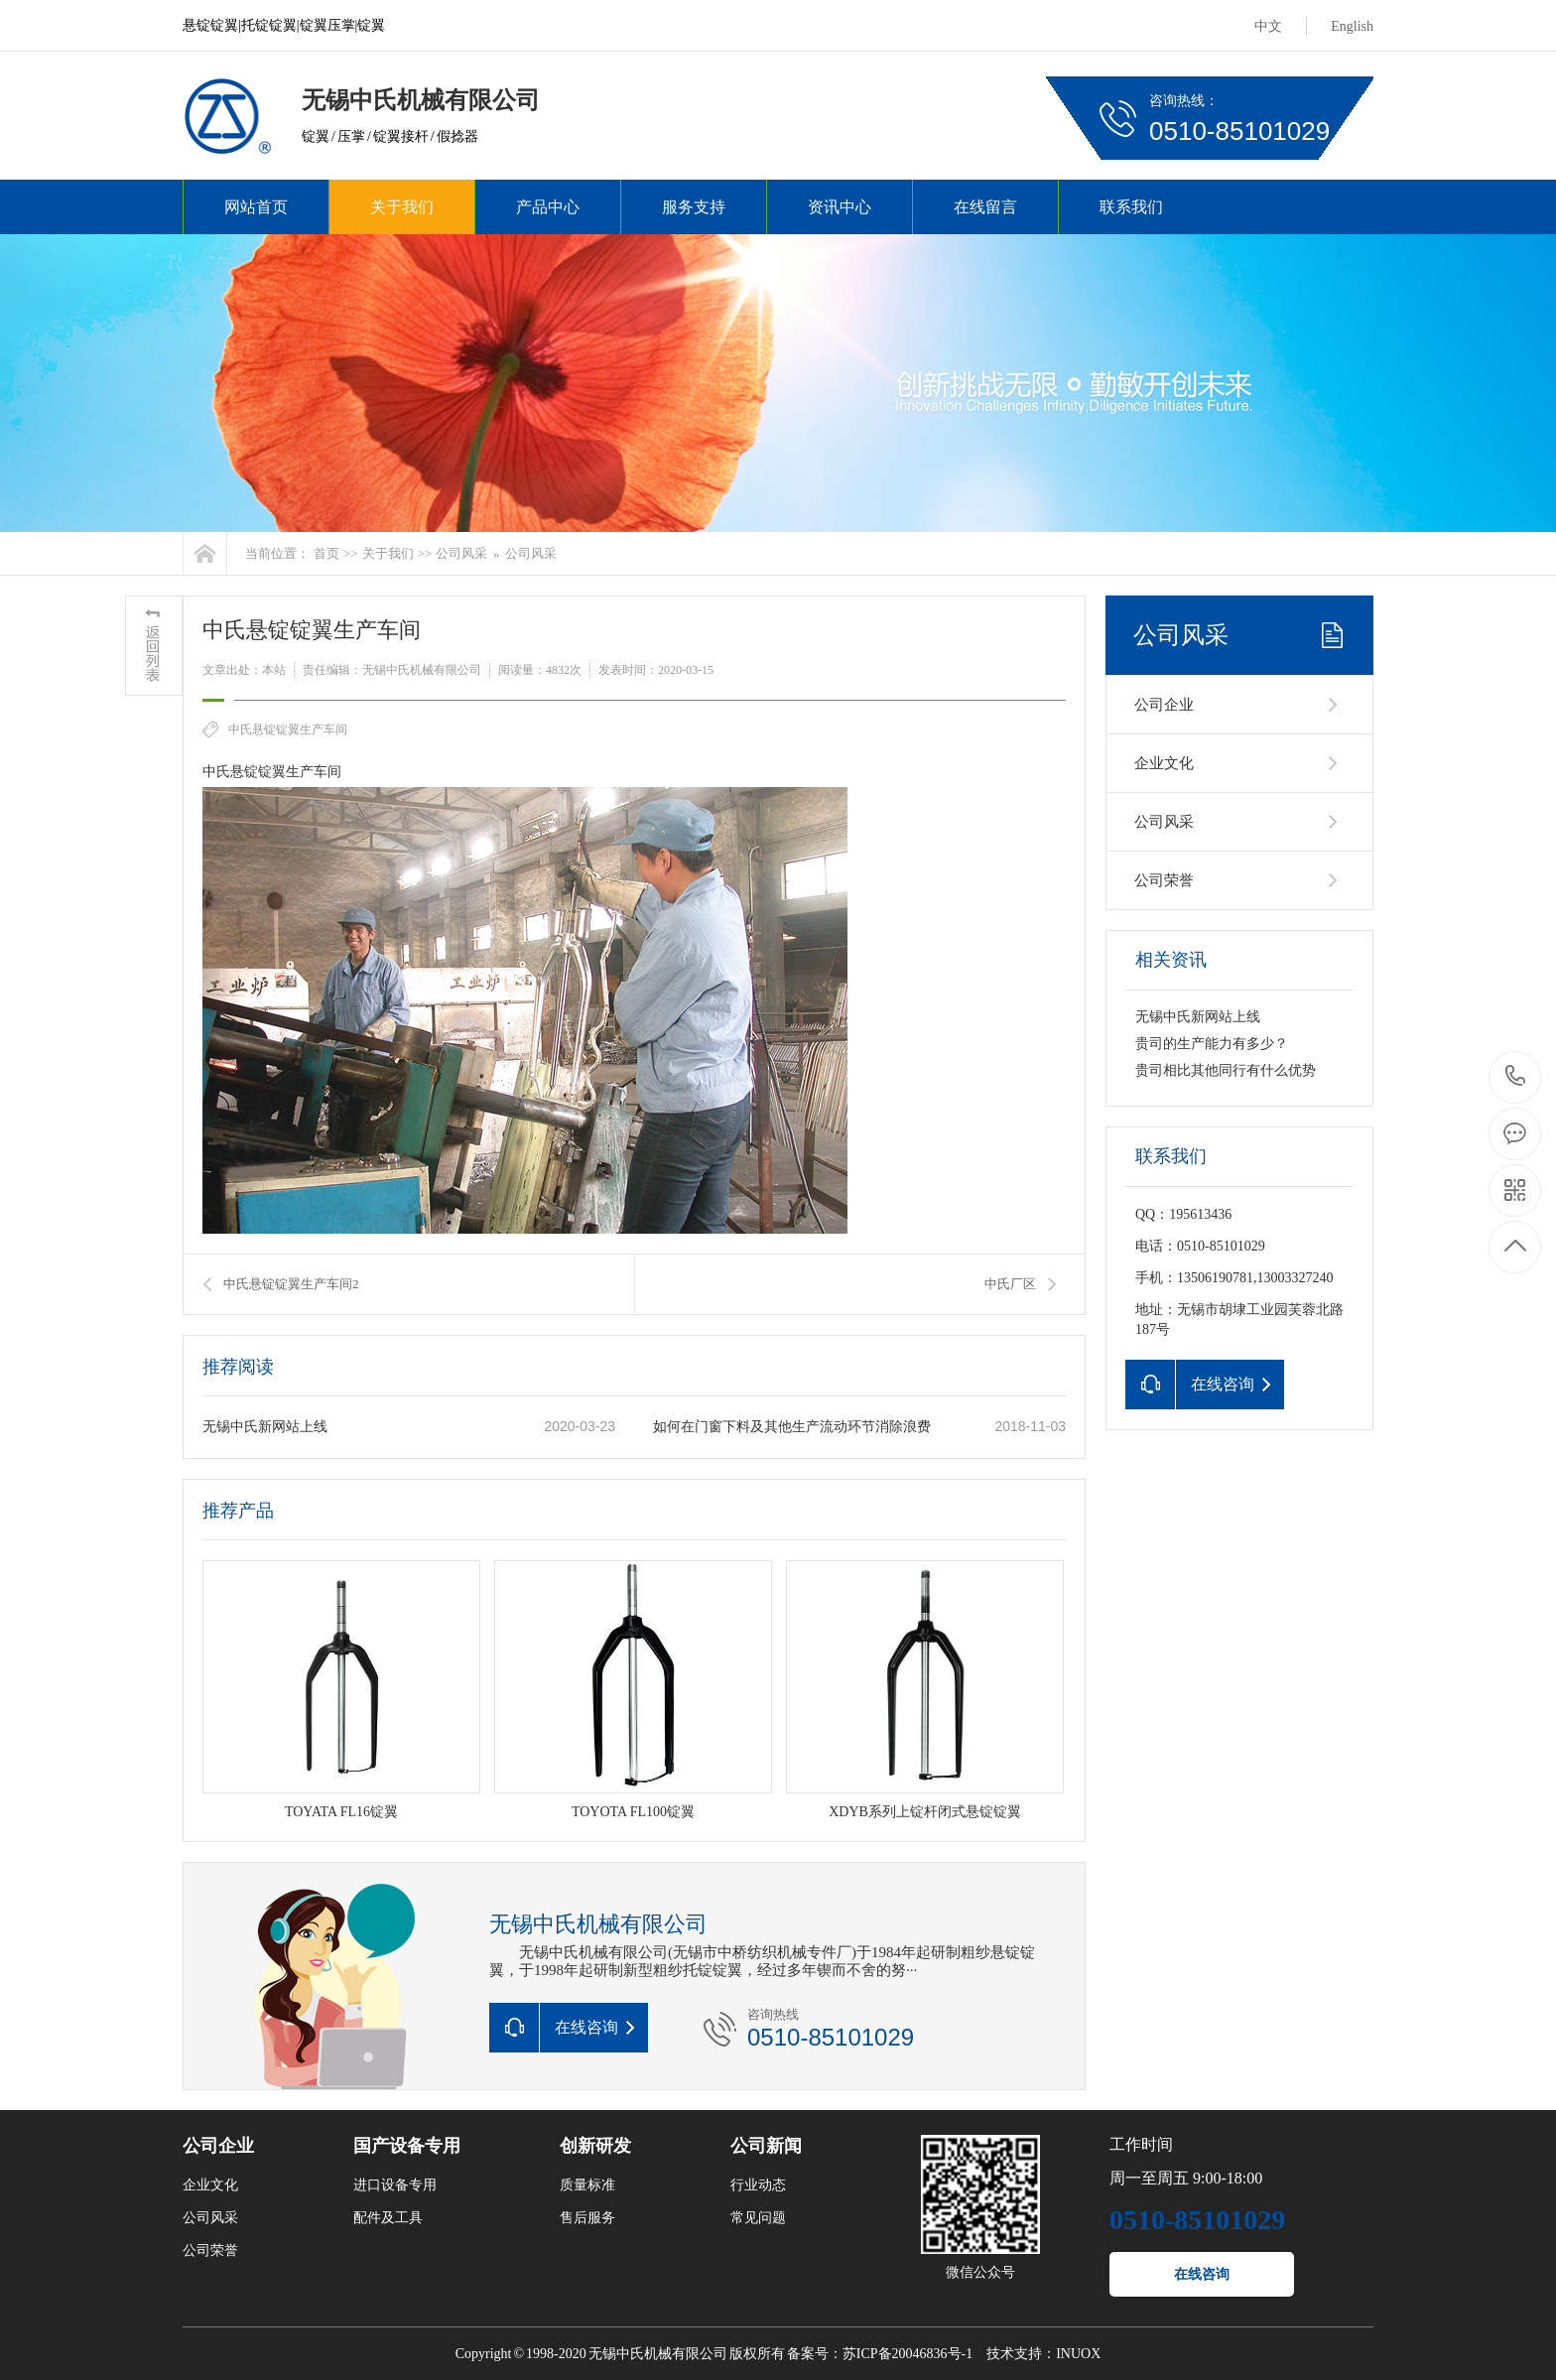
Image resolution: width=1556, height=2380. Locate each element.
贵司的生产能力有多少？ (1211, 1043)
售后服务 (587, 2217)
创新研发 (595, 2146)
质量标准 (587, 2185)
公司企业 (1164, 705)
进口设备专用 (395, 2185)
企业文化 (1164, 763)
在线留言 (985, 206)
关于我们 (402, 206)
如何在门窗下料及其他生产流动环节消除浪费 (792, 1426)
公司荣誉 (1164, 880)
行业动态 (758, 2185)
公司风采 (461, 553)
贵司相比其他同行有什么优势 (1225, 1070)
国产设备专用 (406, 2146)
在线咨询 (1202, 2274)
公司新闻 (766, 2146)
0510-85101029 (1516, 1077)
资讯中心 (839, 206)
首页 (326, 553)
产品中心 (548, 206)
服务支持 (693, 206)
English (1352, 26)
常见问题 (758, 2217)
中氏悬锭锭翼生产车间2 (291, 1283)
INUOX (1078, 2353)
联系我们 (1131, 206)
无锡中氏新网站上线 (264, 1426)
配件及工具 (388, 2217)
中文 (1268, 26)
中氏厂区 (1010, 1283)
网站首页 (256, 206)
